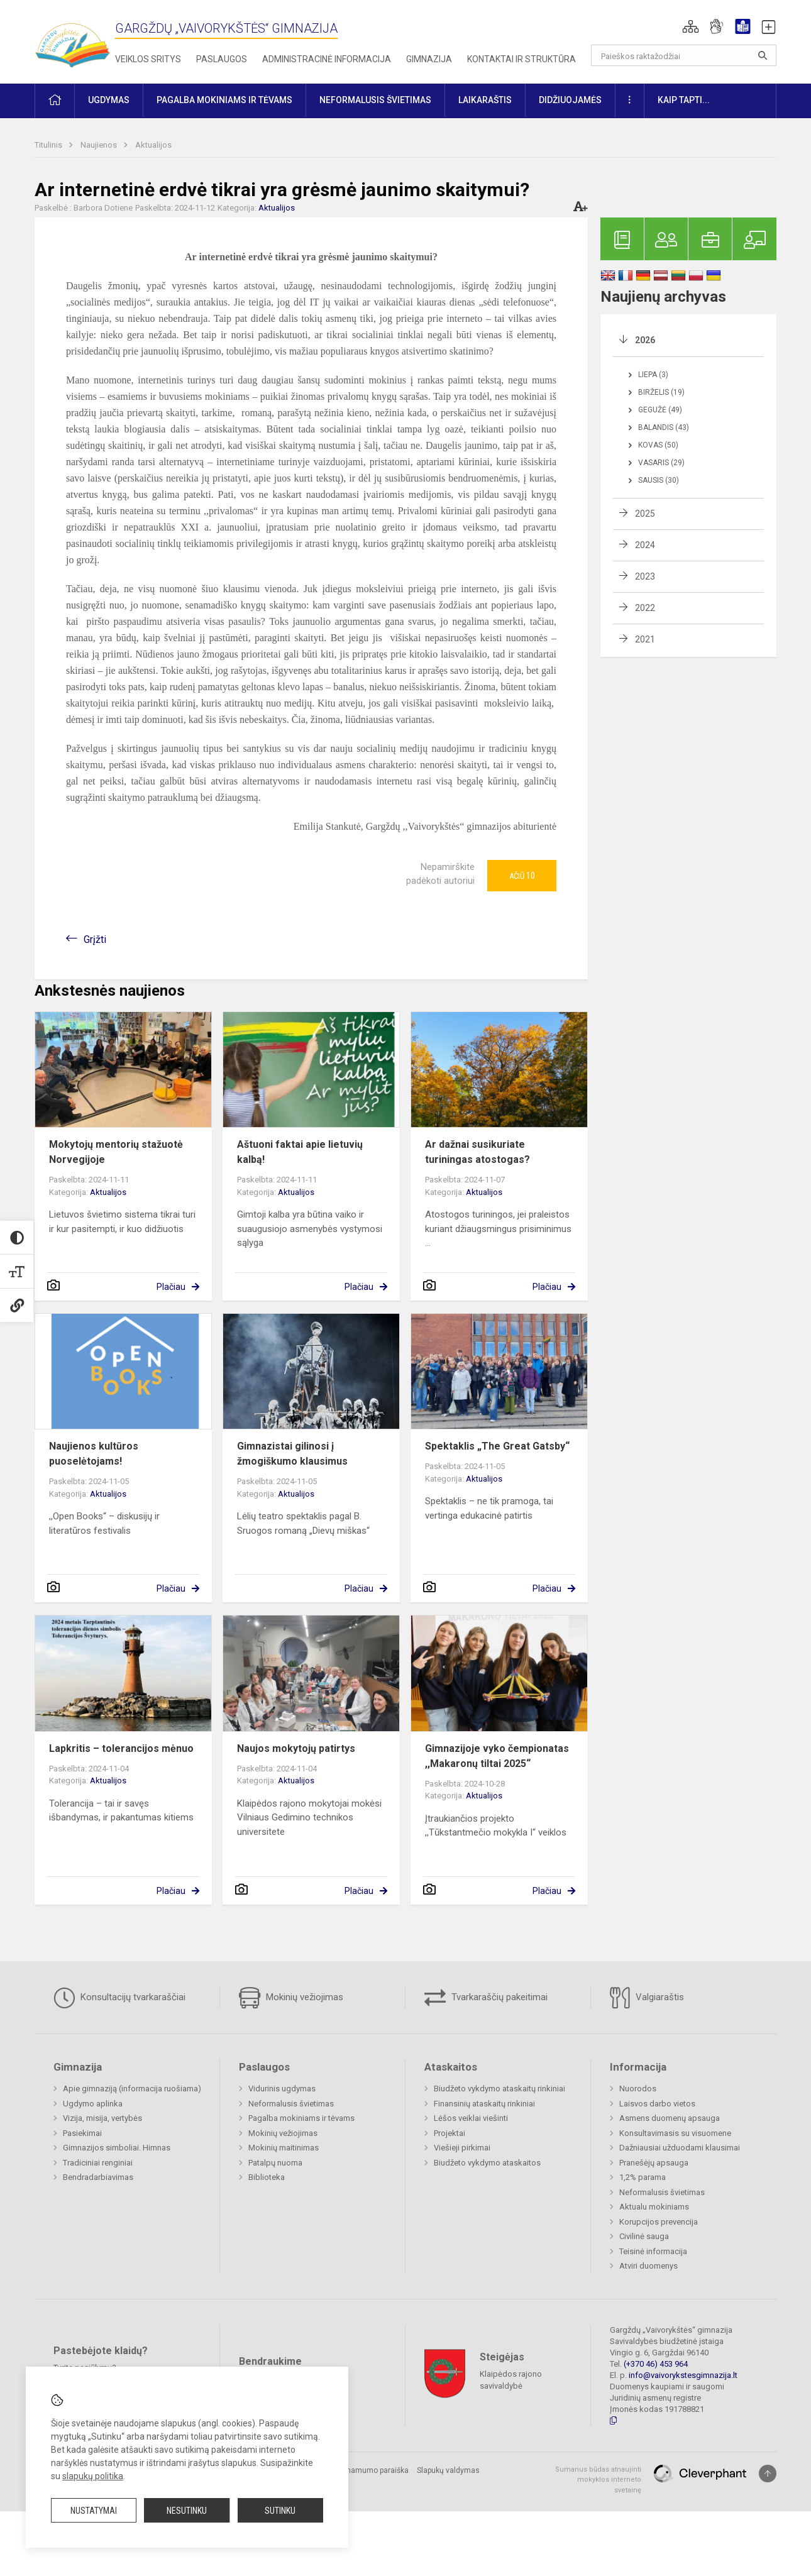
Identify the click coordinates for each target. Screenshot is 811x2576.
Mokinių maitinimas (283, 2147)
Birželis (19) (661, 392)
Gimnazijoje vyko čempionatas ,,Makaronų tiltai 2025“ (497, 1756)
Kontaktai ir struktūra (521, 59)
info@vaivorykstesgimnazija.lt (683, 2375)
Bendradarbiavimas (98, 2177)
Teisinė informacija (653, 2251)
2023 (645, 576)
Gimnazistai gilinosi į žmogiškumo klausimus (292, 1453)
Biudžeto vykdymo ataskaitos (487, 2162)
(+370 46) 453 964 (656, 2364)
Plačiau (171, 1287)
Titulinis (49, 145)
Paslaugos (221, 59)
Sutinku (280, 2511)
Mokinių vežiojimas (291, 1997)
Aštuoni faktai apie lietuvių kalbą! (300, 1151)
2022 (645, 608)
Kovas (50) (658, 445)
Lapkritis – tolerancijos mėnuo (121, 1748)
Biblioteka (266, 2177)
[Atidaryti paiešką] (762, 55)
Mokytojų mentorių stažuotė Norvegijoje (116, 1151)
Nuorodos (637, 2088)
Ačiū (522, 876)
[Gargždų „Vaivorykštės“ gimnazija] (72, 39)
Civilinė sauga (644, 2236)
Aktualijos (153, 145)
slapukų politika (92, 2476)
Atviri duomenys (648, 2266)
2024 (645, 545)
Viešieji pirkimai (462, 2147)
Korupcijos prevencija (658, 2221)
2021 (645, 639)
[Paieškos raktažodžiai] (683, 55)
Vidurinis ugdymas (282, 2088)
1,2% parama (642, 2177)
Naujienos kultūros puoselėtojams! (93, 1453)
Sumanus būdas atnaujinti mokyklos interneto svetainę (598, 2479)
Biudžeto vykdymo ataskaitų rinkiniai (499, 2088)
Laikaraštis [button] (485, 100)
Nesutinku (187, 2511)
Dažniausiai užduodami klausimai (679, 2147)
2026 (645, 340)
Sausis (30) (658, 480)
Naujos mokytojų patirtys (296, 1748)
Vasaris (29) (661, 462)
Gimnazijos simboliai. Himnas (116, 2147)
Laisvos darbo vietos (657, 2103)
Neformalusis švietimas (291, 2103)
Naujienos (99, 145)
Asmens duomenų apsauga (669, 2118)
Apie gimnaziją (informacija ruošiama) (132, 2088)
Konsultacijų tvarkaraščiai (119, 1997)
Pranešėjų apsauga (653, 2162)
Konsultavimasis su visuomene (675, 2133)
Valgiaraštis (647, 1997)
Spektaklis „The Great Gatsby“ (497, 1446)
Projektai (449, 2133)
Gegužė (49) (660, 409)
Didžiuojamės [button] (570, 100)
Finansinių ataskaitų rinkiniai (484, 2103)
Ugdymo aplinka (93, 2103)
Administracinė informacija (326, 59)
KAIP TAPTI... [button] (684, 100)
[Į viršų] (767, 2473)
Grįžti (95, 939)
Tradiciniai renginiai (98, 2162)
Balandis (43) (663, 427)
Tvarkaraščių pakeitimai (486, 1997)
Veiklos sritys (148, 59)
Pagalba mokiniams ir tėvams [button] (224, 100)
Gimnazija (429, 59)
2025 (645, 514)
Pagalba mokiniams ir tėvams (301, 2118)
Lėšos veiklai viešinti (471, 2118)
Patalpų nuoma (275, 2162)
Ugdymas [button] (109, 100)
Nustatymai (93, 2511)
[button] (690, 26)
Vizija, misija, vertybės (102, 2118)
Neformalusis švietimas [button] (375, 100)
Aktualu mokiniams (654, 2206)
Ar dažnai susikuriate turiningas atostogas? (477, 1151)
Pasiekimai (82, 2133)
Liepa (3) (653, 374)
